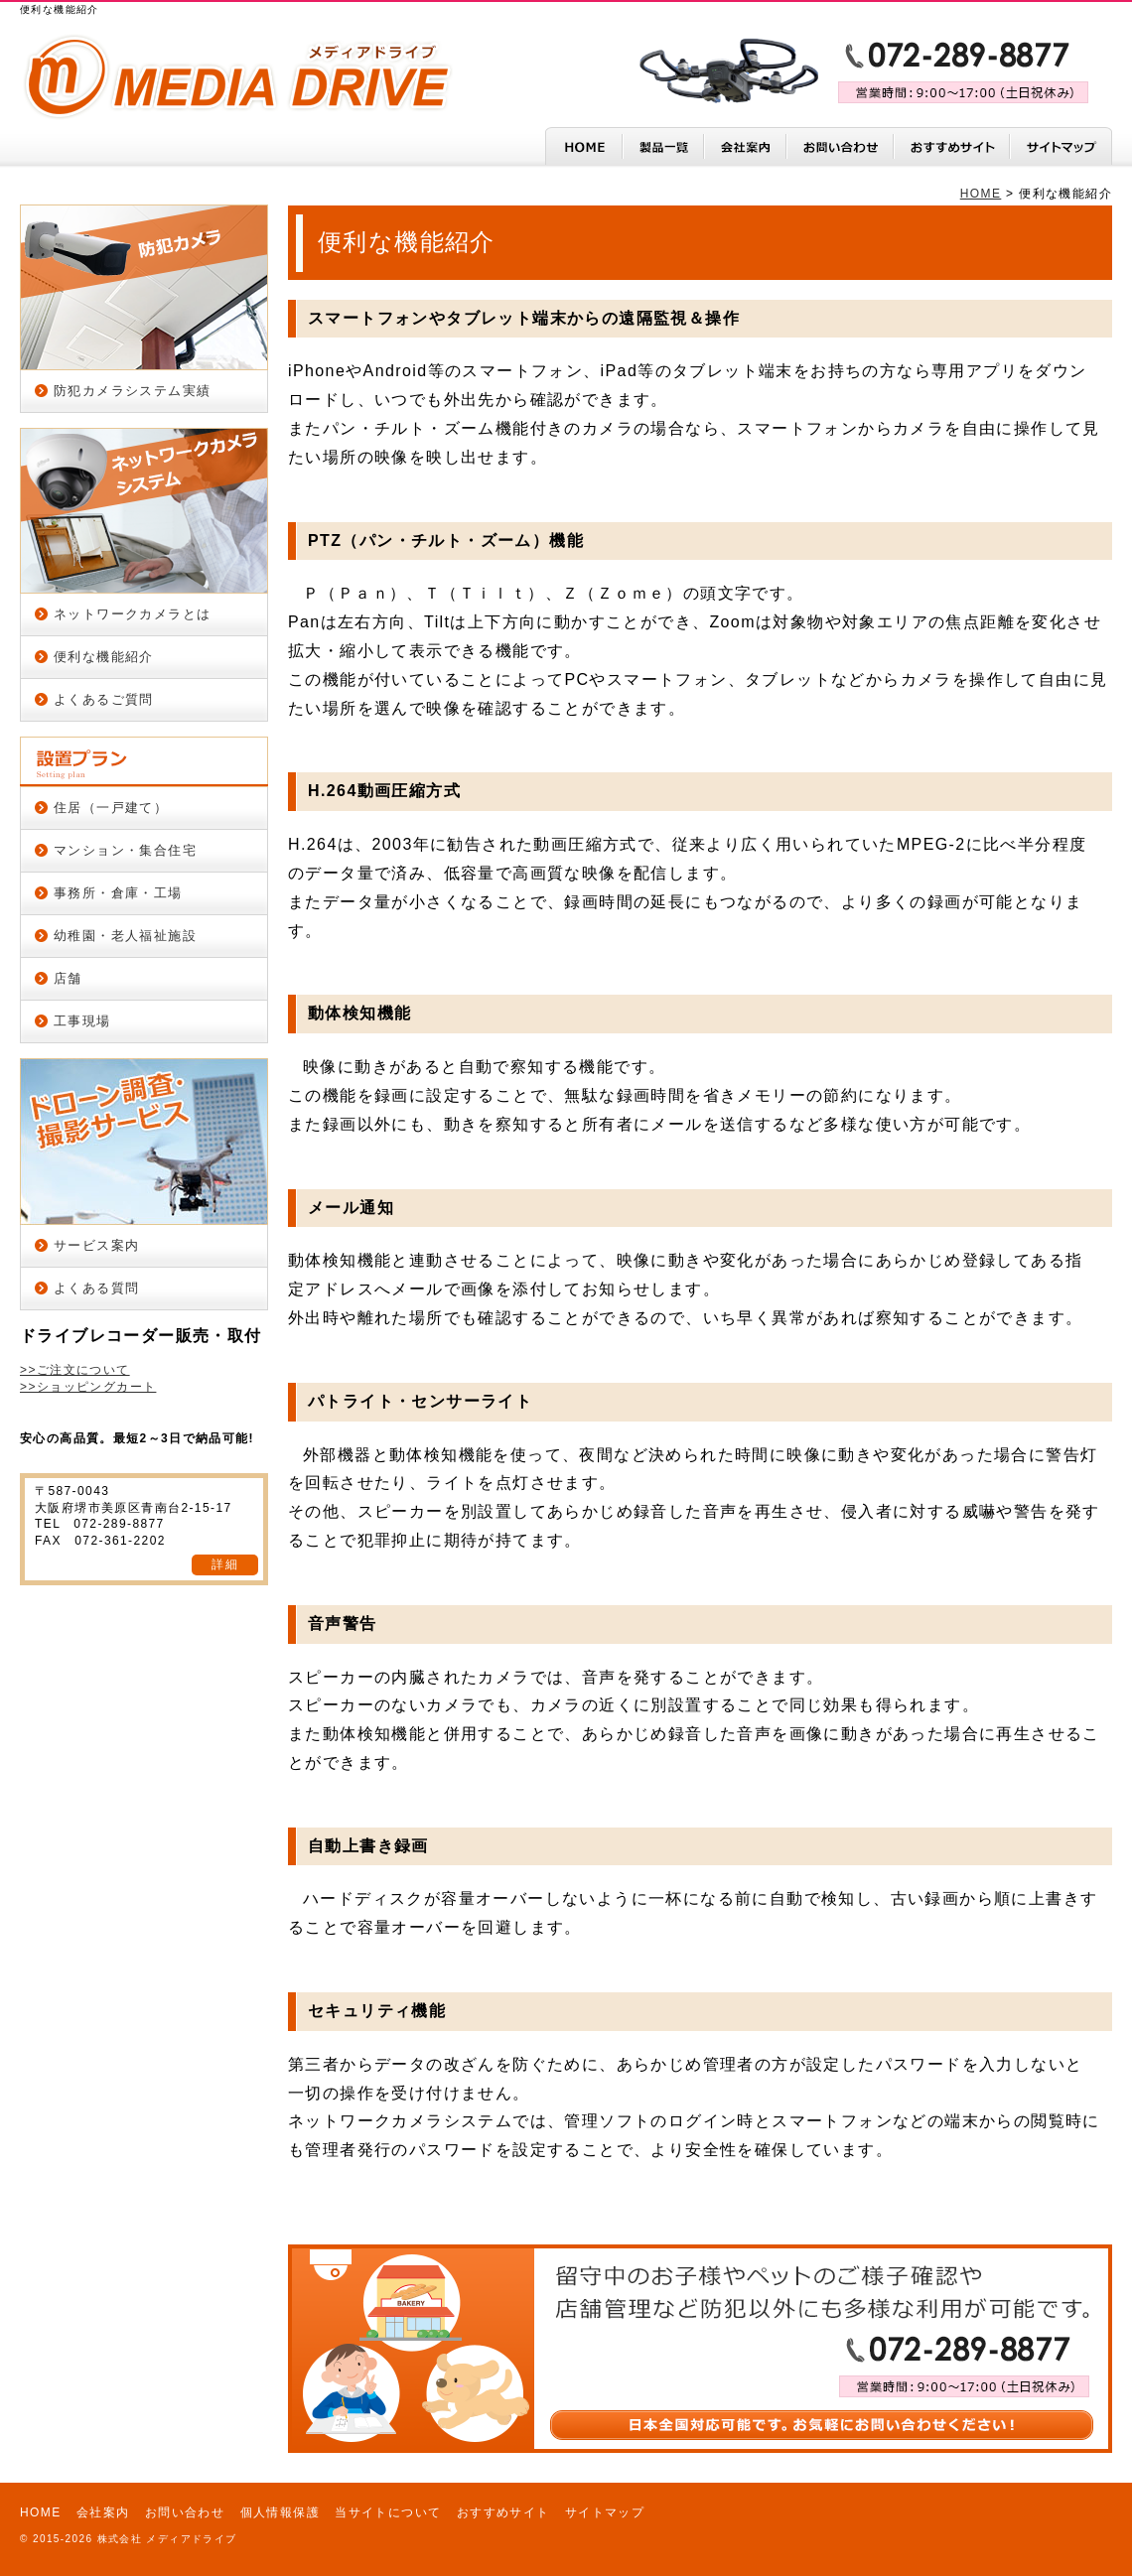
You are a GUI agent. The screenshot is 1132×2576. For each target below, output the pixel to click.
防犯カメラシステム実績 (132, 390)
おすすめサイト (503, 2512)
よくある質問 (96, 1288)
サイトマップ (604, 2512)
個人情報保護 (280, 2512)
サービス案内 (96, 1245)
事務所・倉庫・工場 (118, 892)
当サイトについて (388, 2512)
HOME (981, 194)
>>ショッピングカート (88, 1387)
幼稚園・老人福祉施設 (125, 935)
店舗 (68, 978)
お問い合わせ (184, 2512)
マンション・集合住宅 (125, 850)
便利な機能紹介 (104, 656)
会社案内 (103, 2512)
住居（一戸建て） (111, 807)
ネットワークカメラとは (132, 614)
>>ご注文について (75, 1370)
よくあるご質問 (104, 699)
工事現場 (82, 1021)
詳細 (225, 1564)
